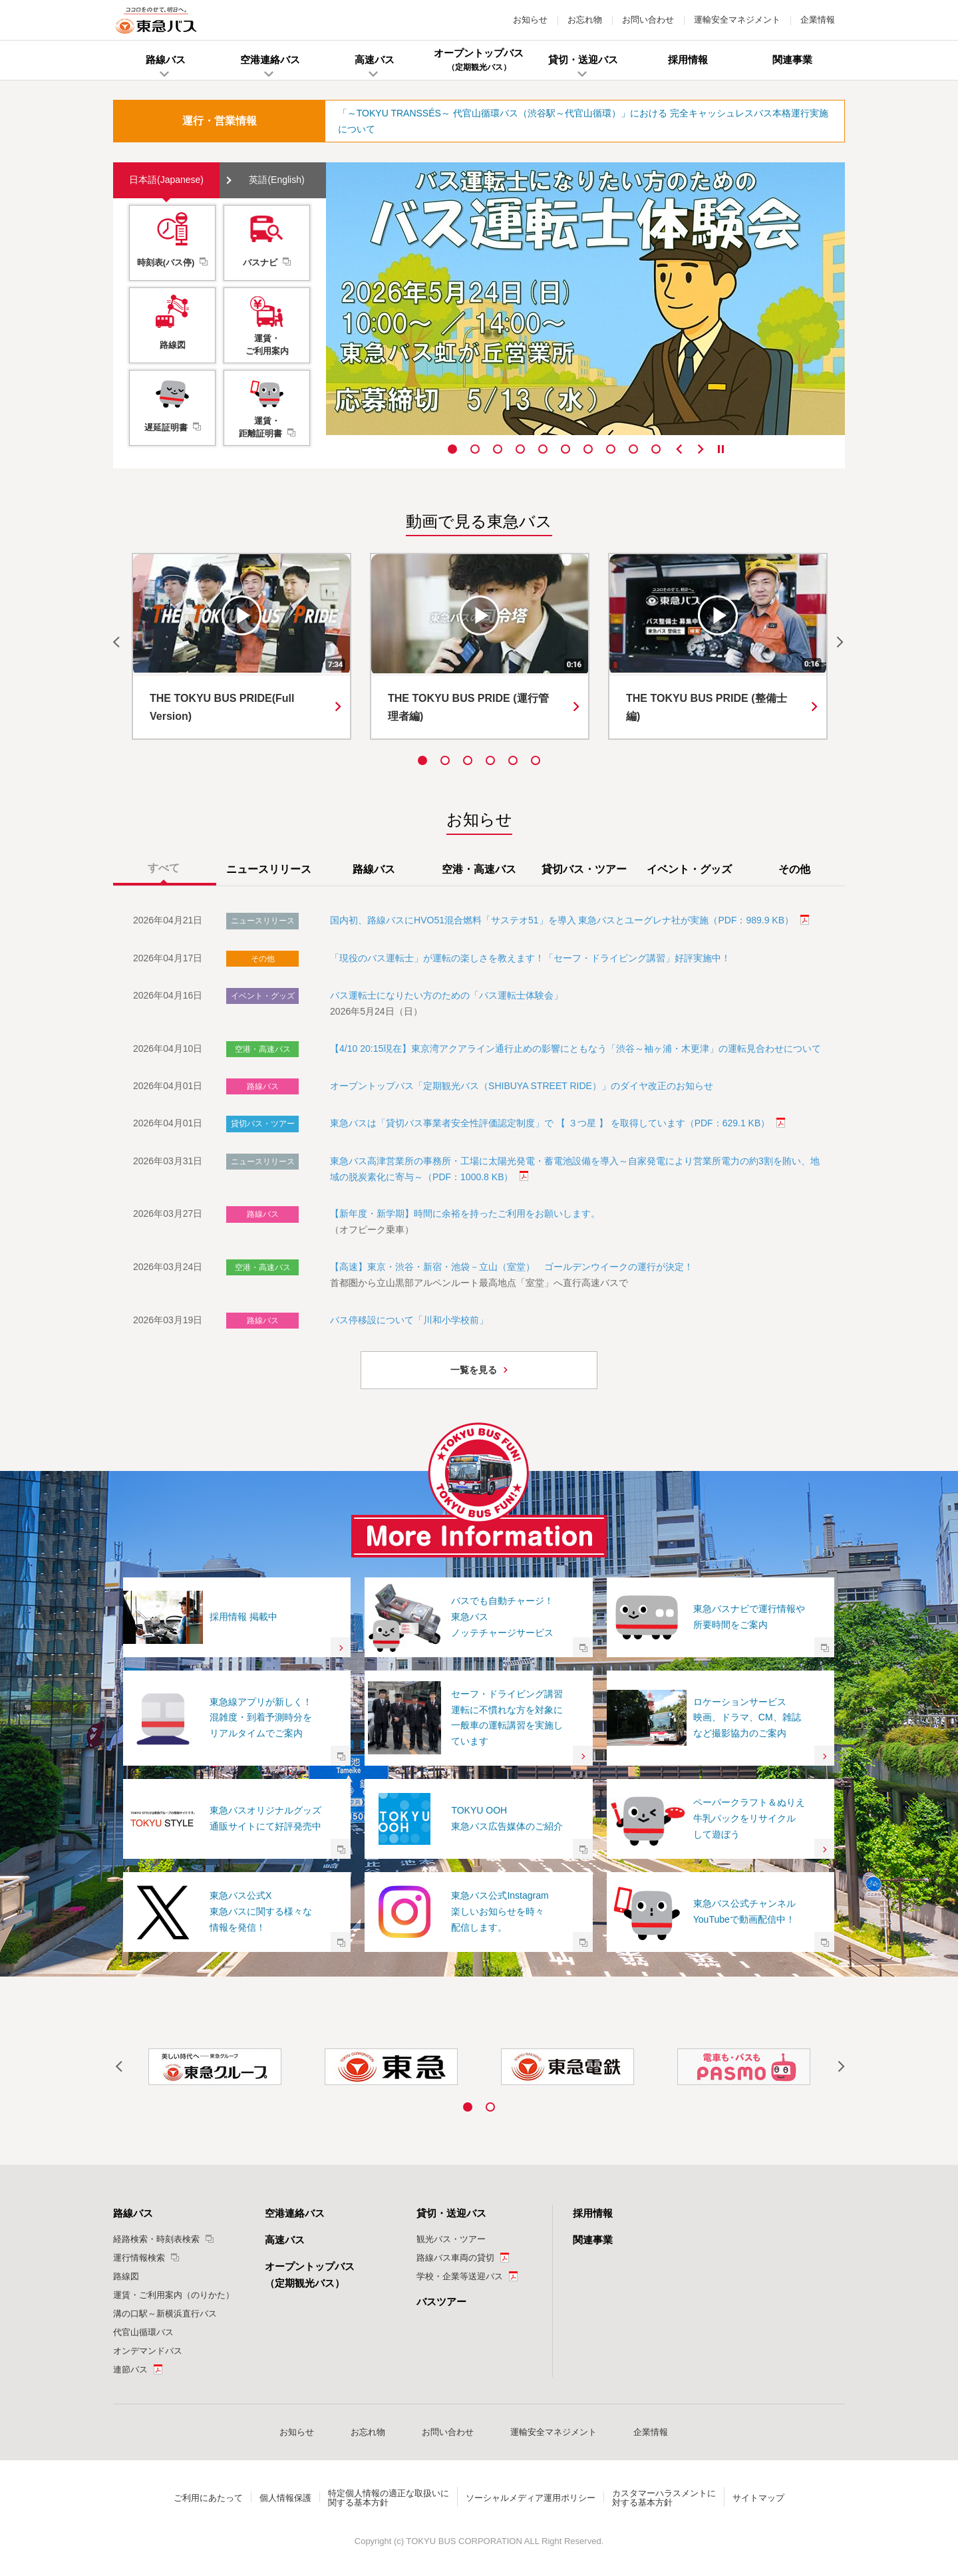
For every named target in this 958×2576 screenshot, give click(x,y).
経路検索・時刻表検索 (156, 2239)
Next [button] (701, 449)
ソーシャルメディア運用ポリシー (530, 2498)
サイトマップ (758, 2498)
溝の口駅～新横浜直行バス (165, 2314)
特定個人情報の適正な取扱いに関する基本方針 (388, 2497)
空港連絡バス (295, 2213)
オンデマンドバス (147, 2351)
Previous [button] (679, 449)
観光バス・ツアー (451, 2239)
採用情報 (593, 2213)
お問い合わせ (648, 20)
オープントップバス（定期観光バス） (310, 2275)
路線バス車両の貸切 (455, 2258)
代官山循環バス (143, 2332)
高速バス (285, 2239)
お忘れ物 (584, 20)
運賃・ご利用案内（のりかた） (173, 2295)
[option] (585, 298)
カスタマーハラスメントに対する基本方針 (664, 2497)
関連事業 (593, 2239)
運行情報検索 (139, 2258)
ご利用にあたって (208, 2498)
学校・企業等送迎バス (459, 2276)
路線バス (133, 2213)
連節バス (130, 2369)
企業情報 (817, 20)
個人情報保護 (285, 2498)
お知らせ (530, 20)
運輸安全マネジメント (737, 20)
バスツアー (441, 2301)
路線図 (126, 2276)
